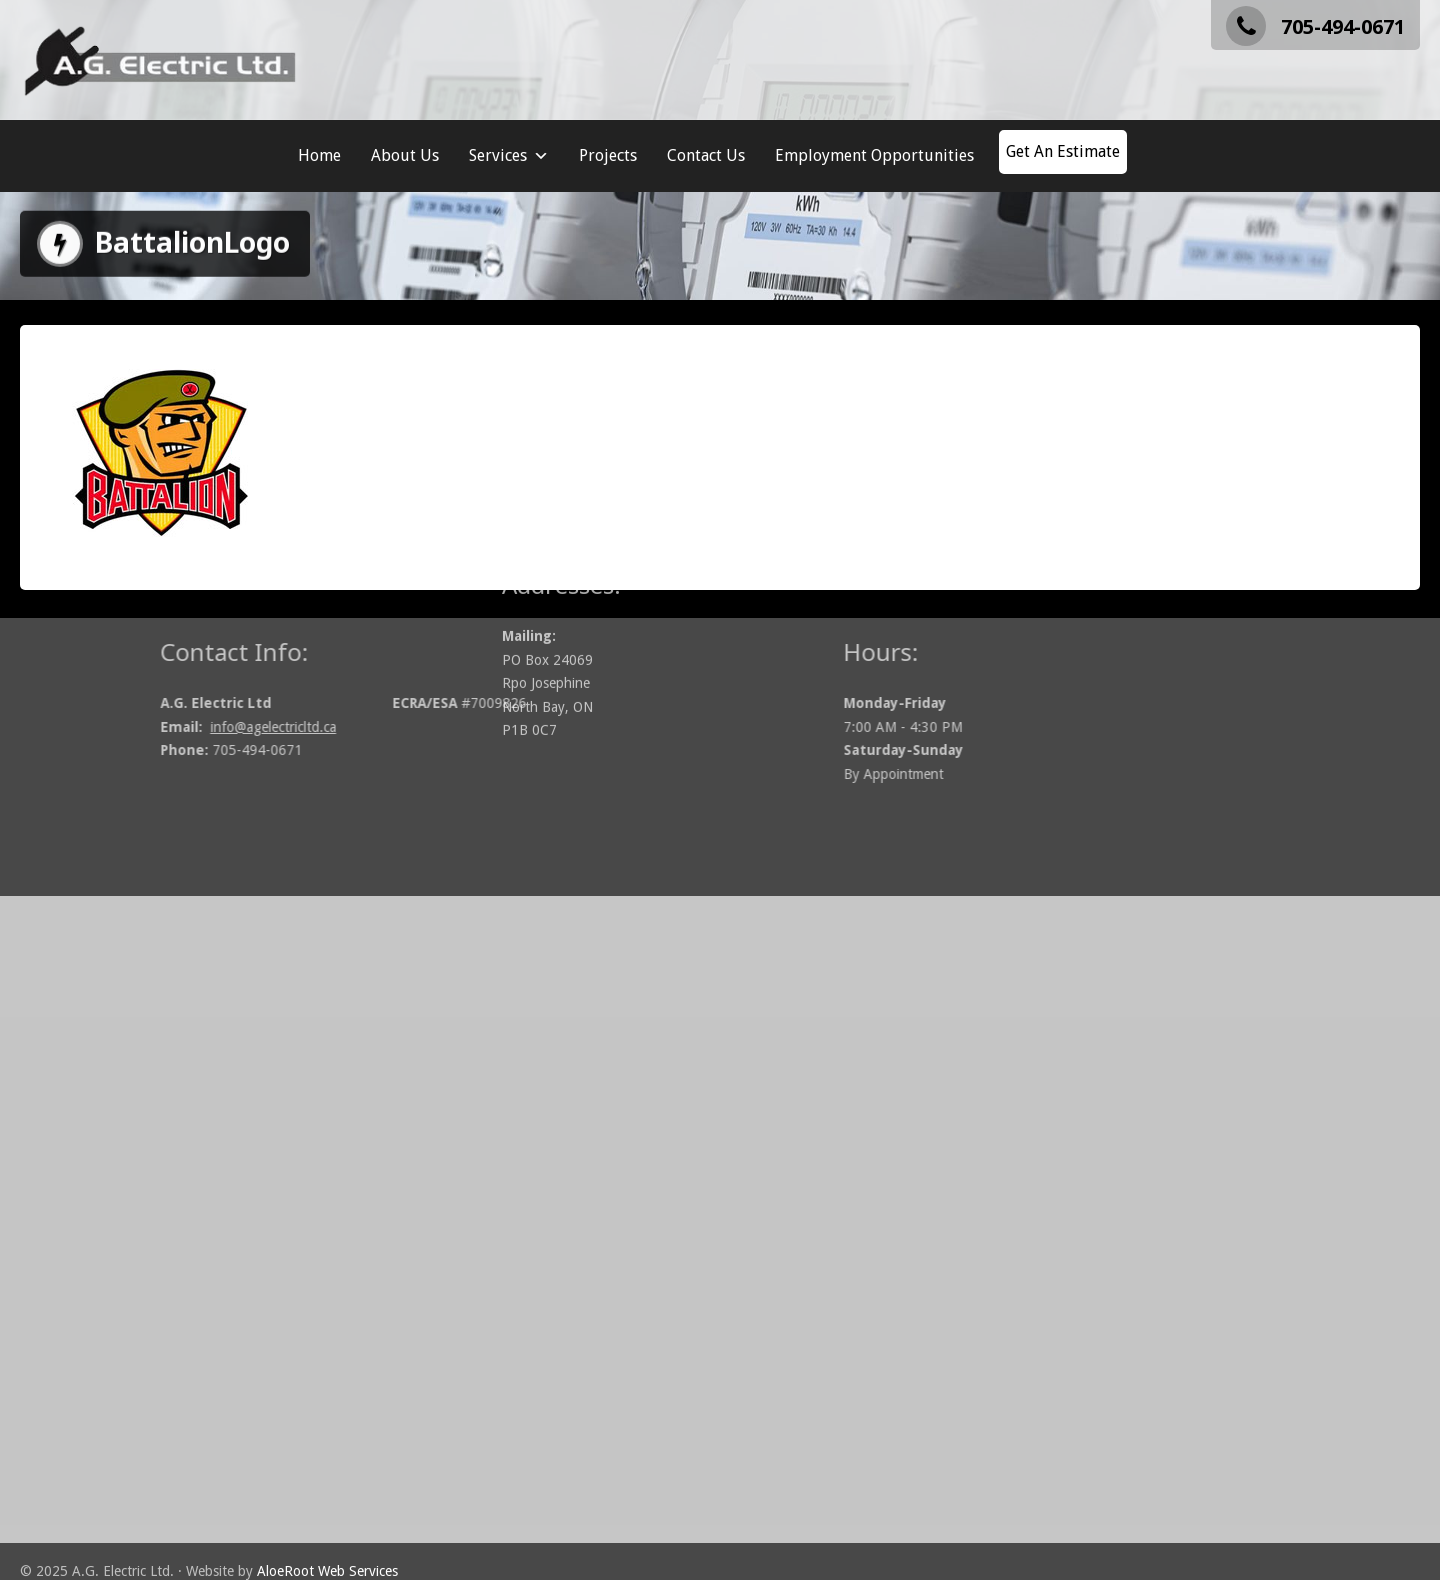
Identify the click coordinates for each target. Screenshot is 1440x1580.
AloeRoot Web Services (327, 1571)
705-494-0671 (1315, 27)
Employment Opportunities (874, 155)
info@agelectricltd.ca (347, 727)
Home (319, 155)
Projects (608, 155)
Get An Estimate (1063, 151)
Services (509, 156)
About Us (405, 155)
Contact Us (706, 155)
